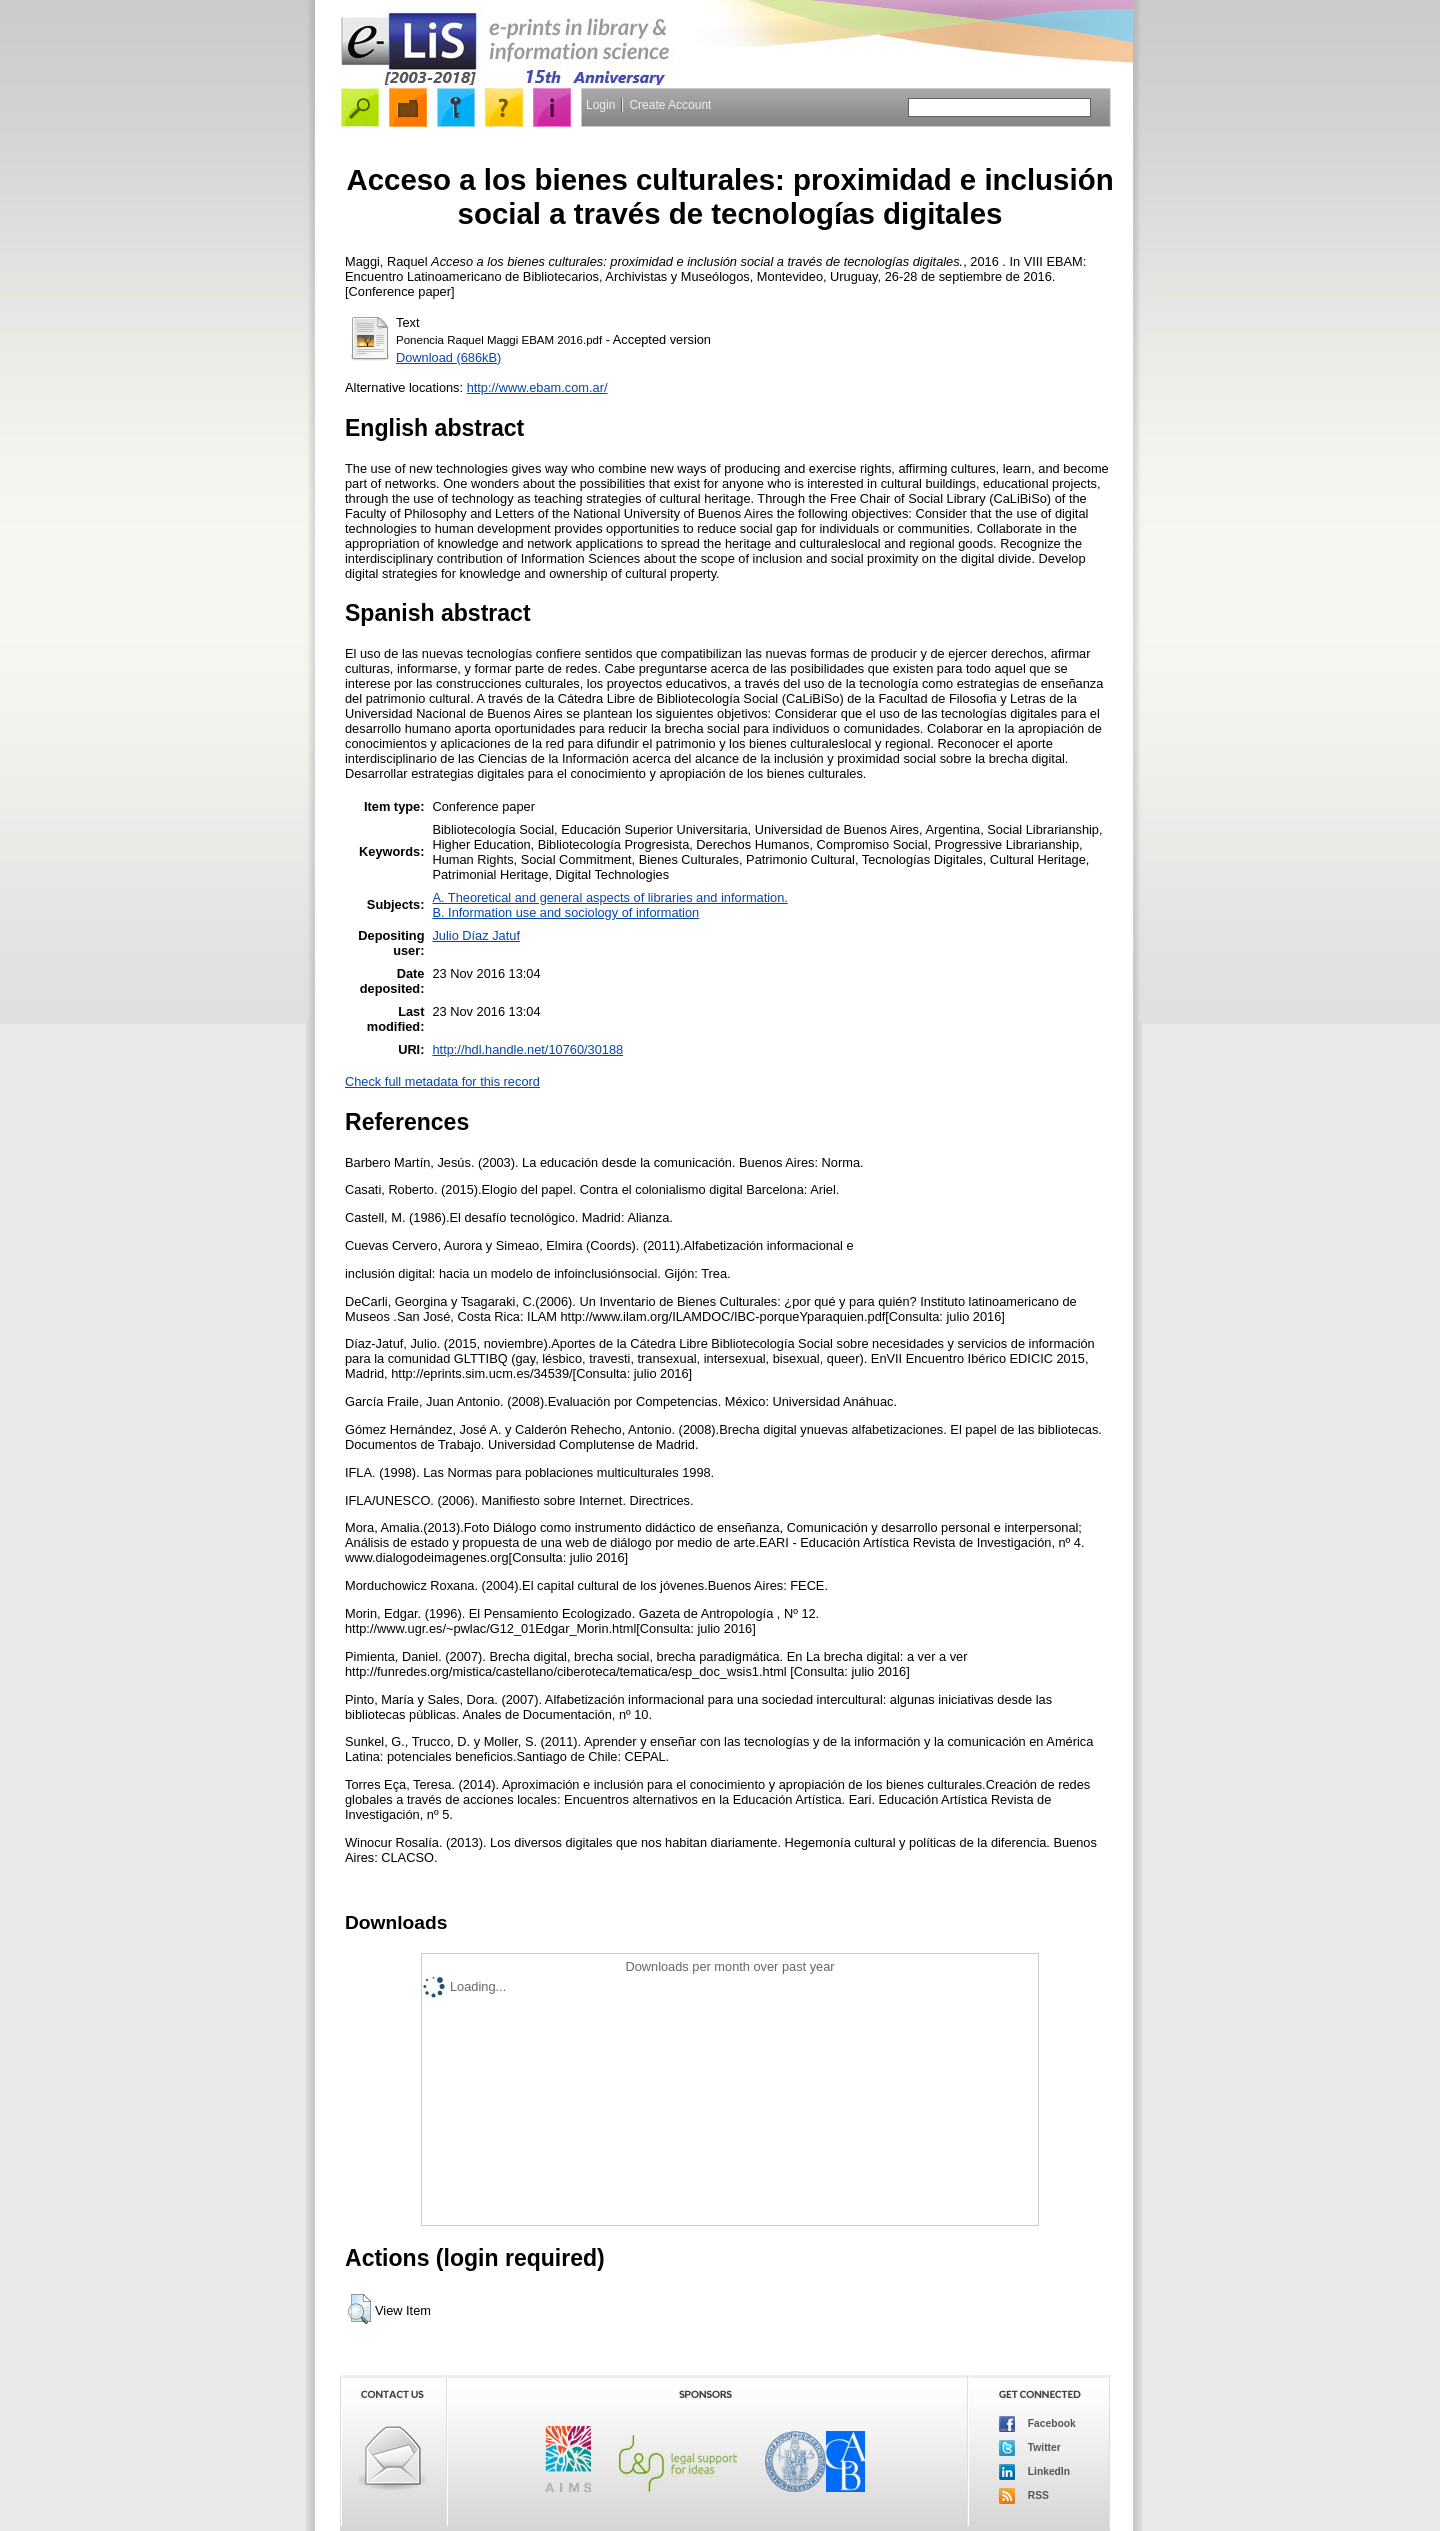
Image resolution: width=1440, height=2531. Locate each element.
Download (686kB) (448, 357)
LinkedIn (1034, 2472)
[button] (359, 2309)
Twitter (1030, 2448)
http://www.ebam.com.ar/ (537, 387)
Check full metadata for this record (442, 1081)
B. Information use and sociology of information (565, 912)
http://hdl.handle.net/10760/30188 (527, 1049)
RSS (1024, 2496)
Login (600, 105)
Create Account (670, 105)
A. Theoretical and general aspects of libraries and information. (609, 897)
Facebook (1037, 2424)
